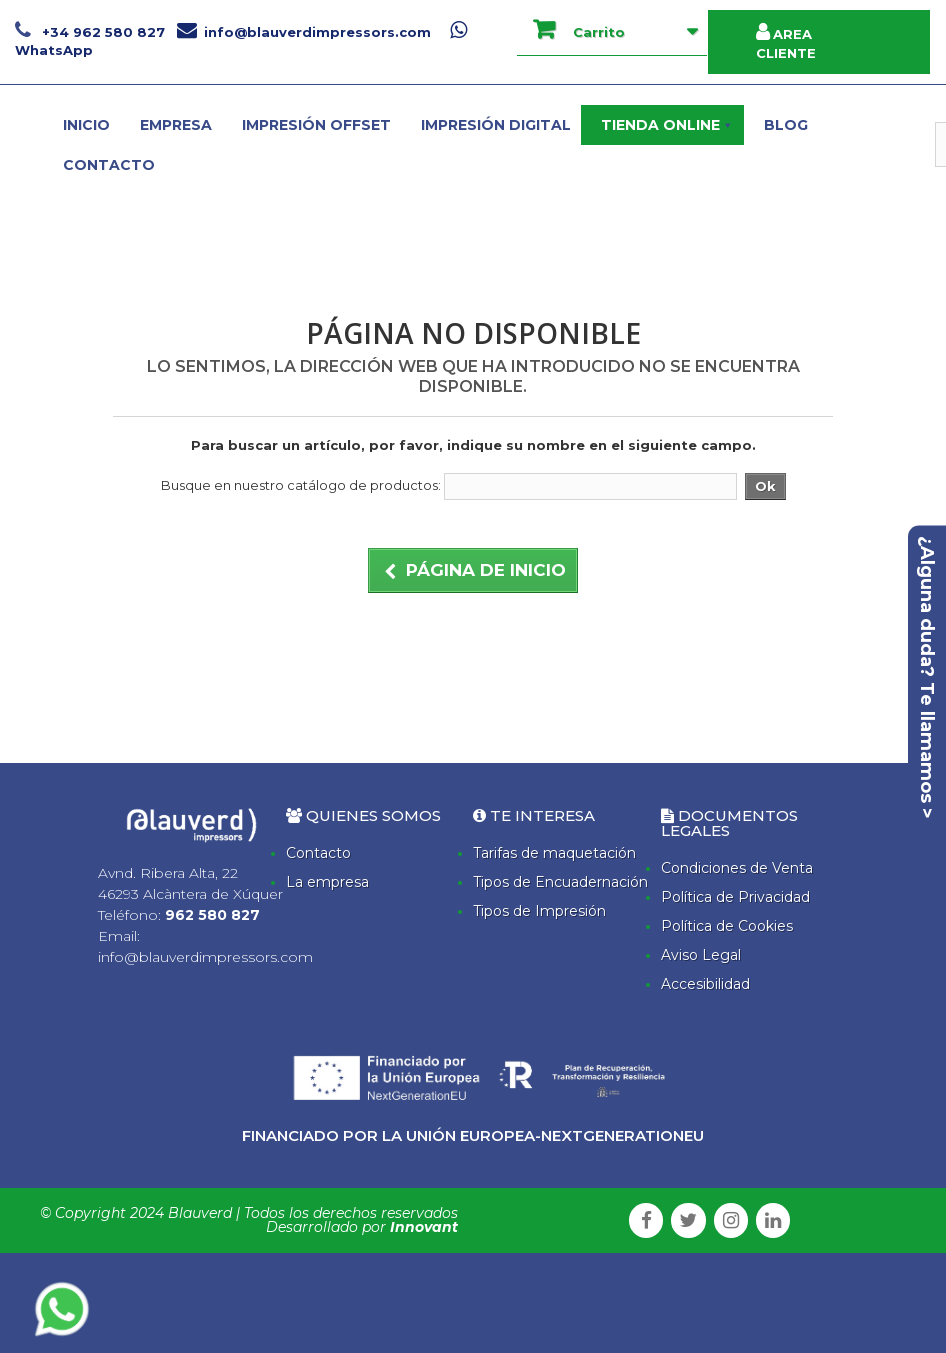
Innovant (424, 1227)
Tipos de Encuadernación (560, 882)
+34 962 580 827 (92, 32)
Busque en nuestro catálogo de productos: (301, 485)
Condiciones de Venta (737, 868)
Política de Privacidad (735, 897)
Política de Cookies (727, 926)
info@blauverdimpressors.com (304, 32)
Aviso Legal (701, 955)
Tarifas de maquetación (554, 853)
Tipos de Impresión (539, 911)
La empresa (327, 882)
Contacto (318, 853)
